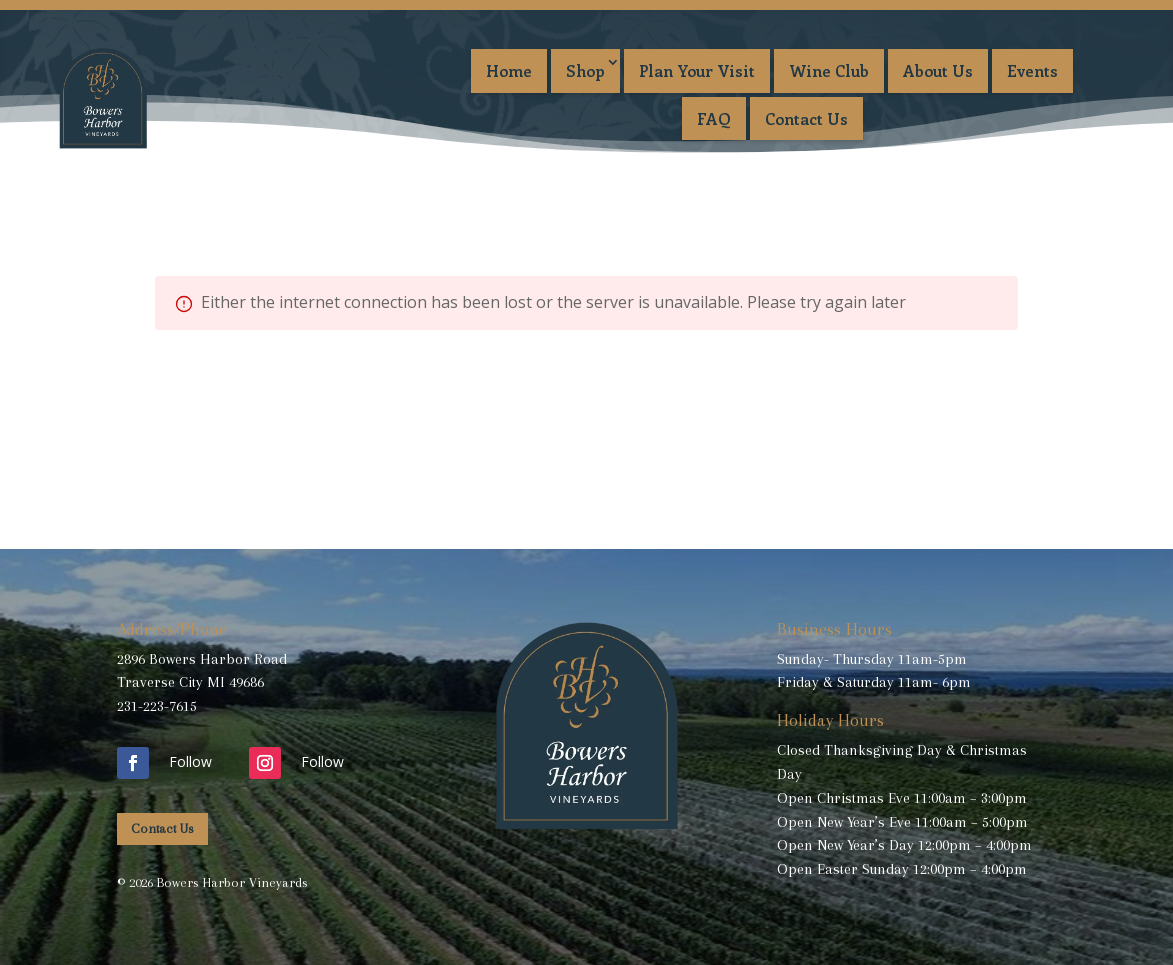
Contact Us (806, 118)
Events (1032, 70)
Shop (585, 70)
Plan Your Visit (697, 70)
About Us (938, 70)
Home (509, 70)
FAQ (714, 118)
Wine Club (829, 70)
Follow (190, 761)
